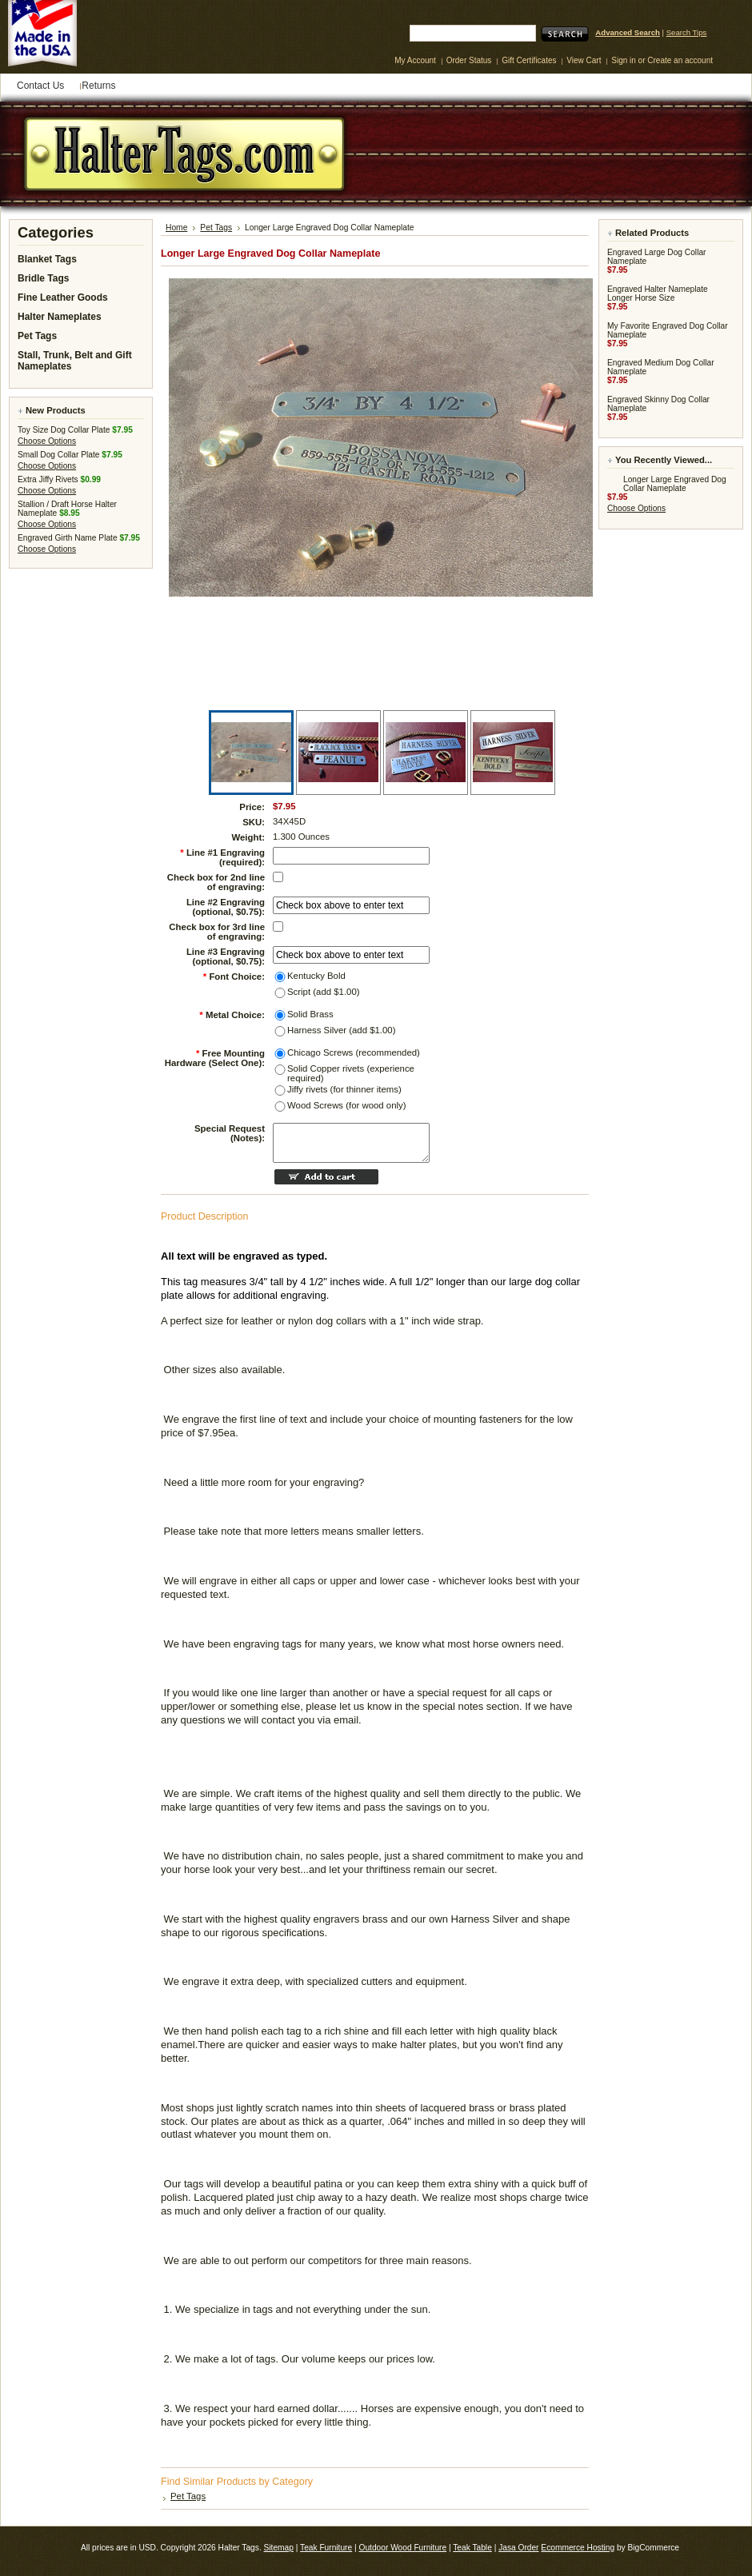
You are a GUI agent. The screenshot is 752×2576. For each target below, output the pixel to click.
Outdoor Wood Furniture (402, 2547)
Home (176, 227)
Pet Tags (37, 335)
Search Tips (686, 32)
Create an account (680, 60)
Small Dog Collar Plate (58, 454)
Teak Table (472, 2547)
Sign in (623, 60)
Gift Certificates (529, 60)
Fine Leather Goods (63, 297)
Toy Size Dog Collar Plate (64, 429)
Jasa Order (518, 2547)
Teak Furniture (326, 2547)
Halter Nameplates (60, 316)
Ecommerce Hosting (577, 2547)
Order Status (469, 60)
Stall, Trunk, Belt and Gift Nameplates (75, 360)
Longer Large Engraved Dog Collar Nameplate (674, 484)
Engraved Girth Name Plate (68, 537)
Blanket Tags (47, 259)
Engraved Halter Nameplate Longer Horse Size (657, 293)
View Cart (584, 60)
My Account (415, 60)
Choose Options (47, 441)
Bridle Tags (43, 278)
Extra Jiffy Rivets (48, 479)
